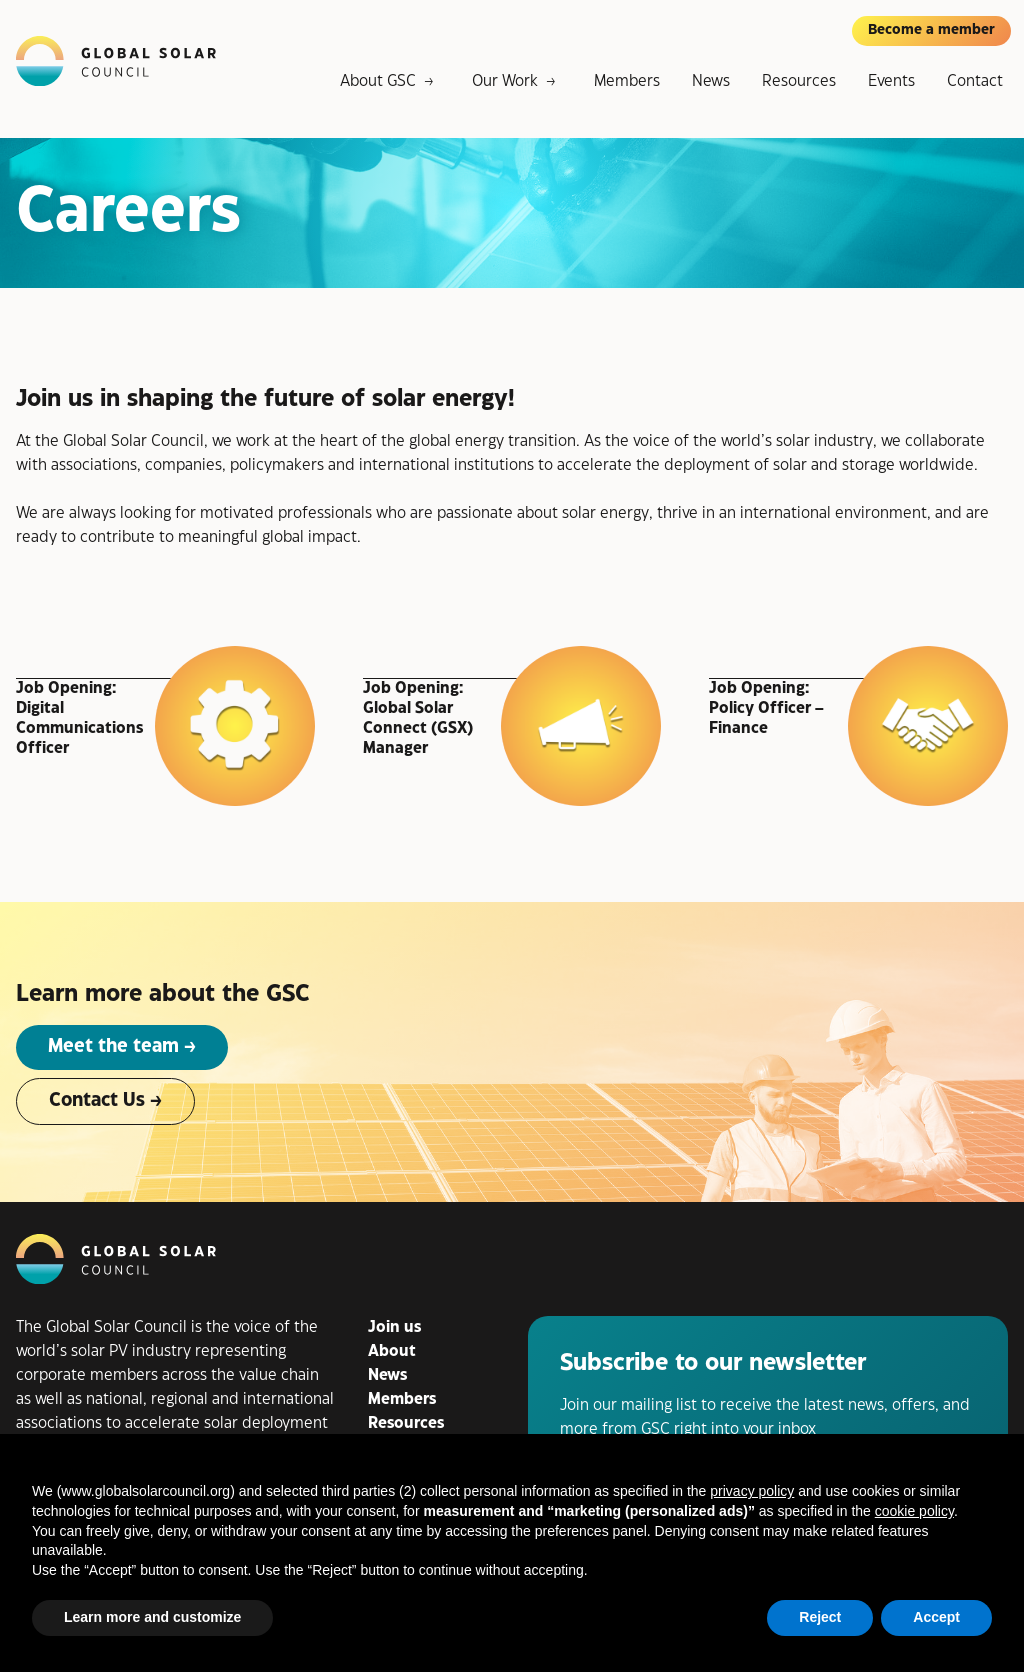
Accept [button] (936, 1617)
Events (891, 81)
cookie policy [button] (914, 1511)
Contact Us (97, 1100)
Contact (975, 81)
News (711, 81)
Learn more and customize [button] (152, 1617)
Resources (799, 81)
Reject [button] (820, 1617)
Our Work (505, 81)
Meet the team (113, 1046)
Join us (394, 1327)
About (392, 1351)
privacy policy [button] (752, 1491)
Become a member (931, 30)
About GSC (378, 81)
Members (627, 81)
